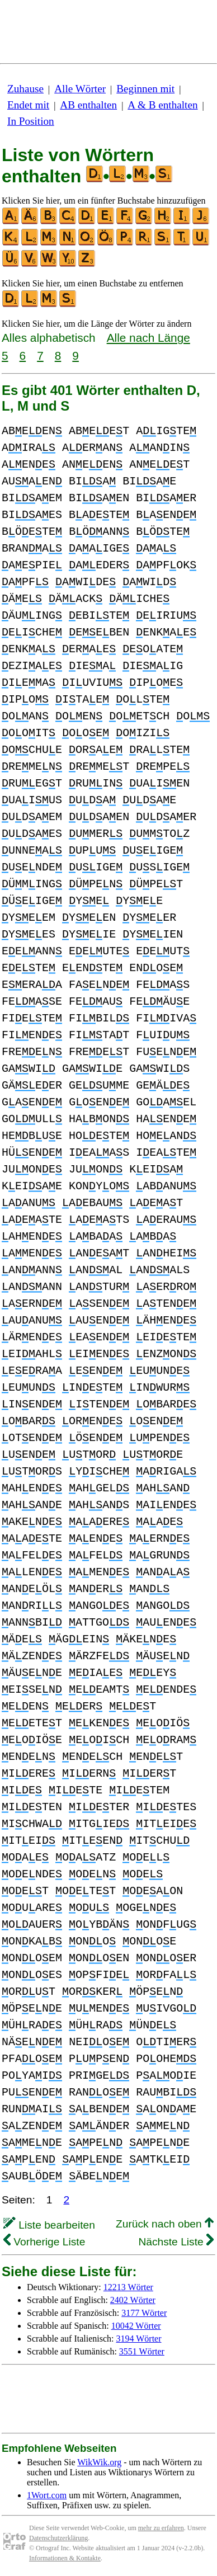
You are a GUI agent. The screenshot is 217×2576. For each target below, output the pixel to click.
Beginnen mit (145, 89)
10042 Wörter (136, 2325)
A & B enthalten (162, 105)
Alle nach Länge (148, 337)
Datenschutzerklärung (58, 2538)
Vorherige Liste (44, 2242)
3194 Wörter (139, 2338)
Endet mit (28, 105)
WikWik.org (99, 2462)
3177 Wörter (144, 2313)
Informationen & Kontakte (65, 2558)
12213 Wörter (128, 2287)
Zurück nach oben (165, 2224)
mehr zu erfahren (161, 2528)
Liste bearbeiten (49, 2225)
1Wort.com (47, 2495)
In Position (30, 121)
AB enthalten (88, 105)
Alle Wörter (80, 89)
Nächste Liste (176, 2242)
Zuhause (25, 89)
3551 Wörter (141, 2351)
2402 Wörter (132, 2300)
